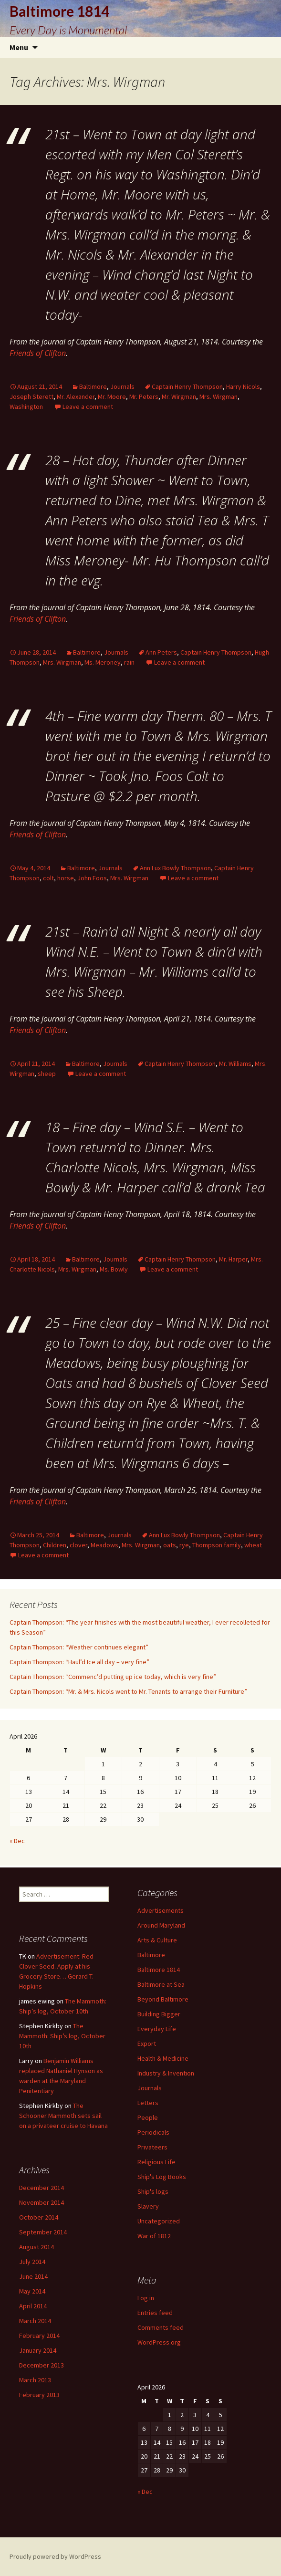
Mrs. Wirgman (218, 396)
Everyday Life (156, 2028)
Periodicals (153, 2132)
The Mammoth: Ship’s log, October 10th (62, 2036)
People (147, 2117)
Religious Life (156, 2162)
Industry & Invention (165, 2073)
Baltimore (93, 386)
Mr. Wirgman (179, 396)
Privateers (152, 2147)
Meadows (104, 1545)
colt (48, 878)
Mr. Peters (143, 396)
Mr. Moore (112, 396)
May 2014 (32, 2291)
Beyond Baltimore (162, 1999)
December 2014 (41, 2187)
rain (129, 662)
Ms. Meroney (102, 662)
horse (65, 878)
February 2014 (39, 2335)
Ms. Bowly (114, 1269)
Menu (19, 47)
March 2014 (35, 2320)
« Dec (17, 1840)
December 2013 (41, 2365)
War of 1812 (154, 2236)
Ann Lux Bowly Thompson (175, 868)
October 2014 (38, 2217)
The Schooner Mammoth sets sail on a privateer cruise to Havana (63, 2115)
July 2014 (32, 2261)
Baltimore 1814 (158, 1969)
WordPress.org (159, 2342)
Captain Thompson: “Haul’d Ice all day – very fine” (79, 1662)
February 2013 (39, 2394)
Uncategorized (158, 2221)
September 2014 (43, 2232)
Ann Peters (161, 652)
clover (78, 1545)
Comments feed (160, 2327)
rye (184, 1545)
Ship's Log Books (161, 2176)
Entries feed (155, 2312)
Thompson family (216, 1545)
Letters (147, 2102)
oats (169, 1545)
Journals (122, 386)
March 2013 (35, 2380)
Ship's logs (152, 2191)
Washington (26, 406)
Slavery (148, 2206)
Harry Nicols (243, 386)
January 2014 (37, 2350)
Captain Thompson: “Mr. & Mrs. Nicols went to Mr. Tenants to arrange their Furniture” (128, 1691)
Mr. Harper (233, 1259)
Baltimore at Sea (161, 1984)
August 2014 (36, 2246)
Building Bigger (158, 2014)
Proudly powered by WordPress (55, 2556)
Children (54, 1545)
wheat (253, 1545)
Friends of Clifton (38, 353)
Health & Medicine (162, 2058)
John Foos (92, 878)
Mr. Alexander (75, 396)
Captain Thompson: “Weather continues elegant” (79, 1647)
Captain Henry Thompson (187, 386)
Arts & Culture (157, 1940)
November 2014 (41, 2202)
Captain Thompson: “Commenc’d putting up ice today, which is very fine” (113, 1676)
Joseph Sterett (31, 396)
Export (146, 2043)
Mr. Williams (235, 1063)
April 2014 (33, 2306)
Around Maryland (161, 1925)
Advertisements (160, 1910)
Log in (145, 2298)
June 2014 (33, 2276)
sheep (47, 1073)
